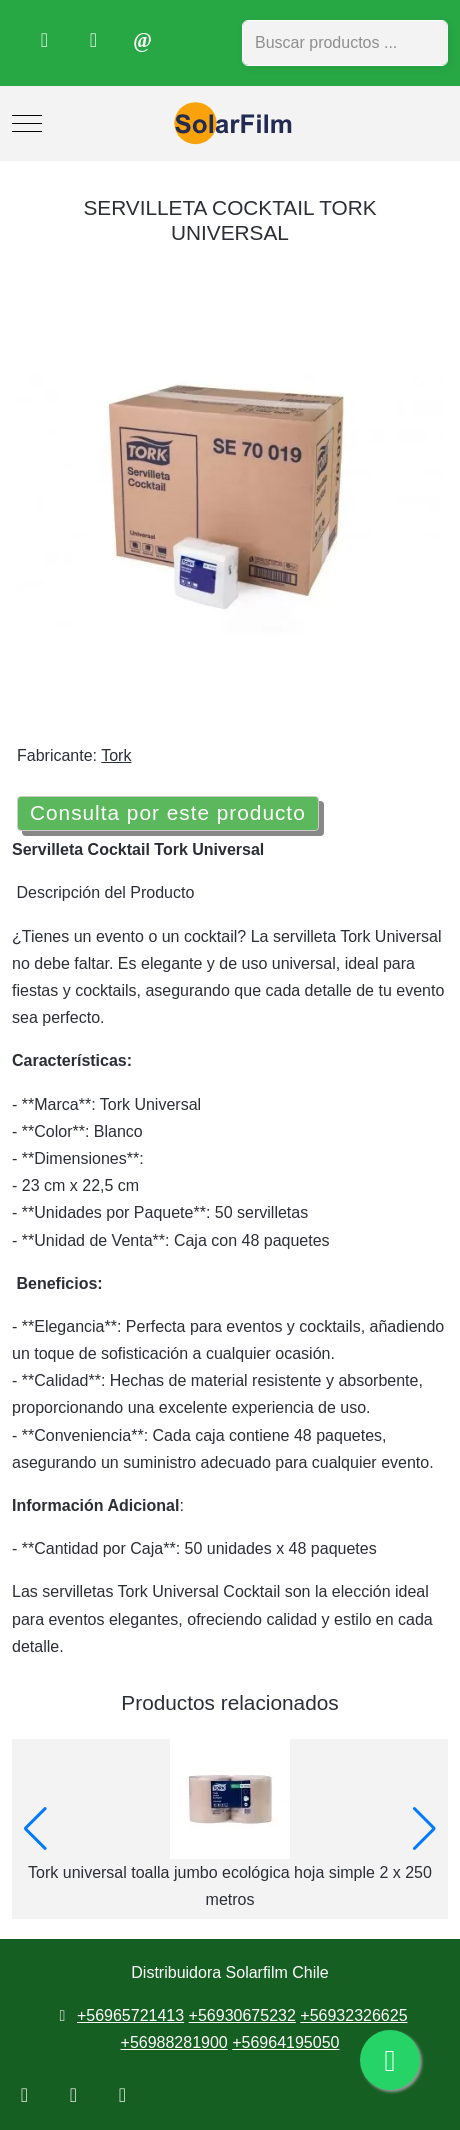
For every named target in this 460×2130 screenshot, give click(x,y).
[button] (35, 1829)
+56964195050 (285, 2042)
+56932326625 (353, 2015)
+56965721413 (130, 2015)
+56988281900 (174, 2042)
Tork (116, 755)
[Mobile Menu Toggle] (27, 124)
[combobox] (345, 43)
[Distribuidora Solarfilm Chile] (230, 123)
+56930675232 (242, 2015)
